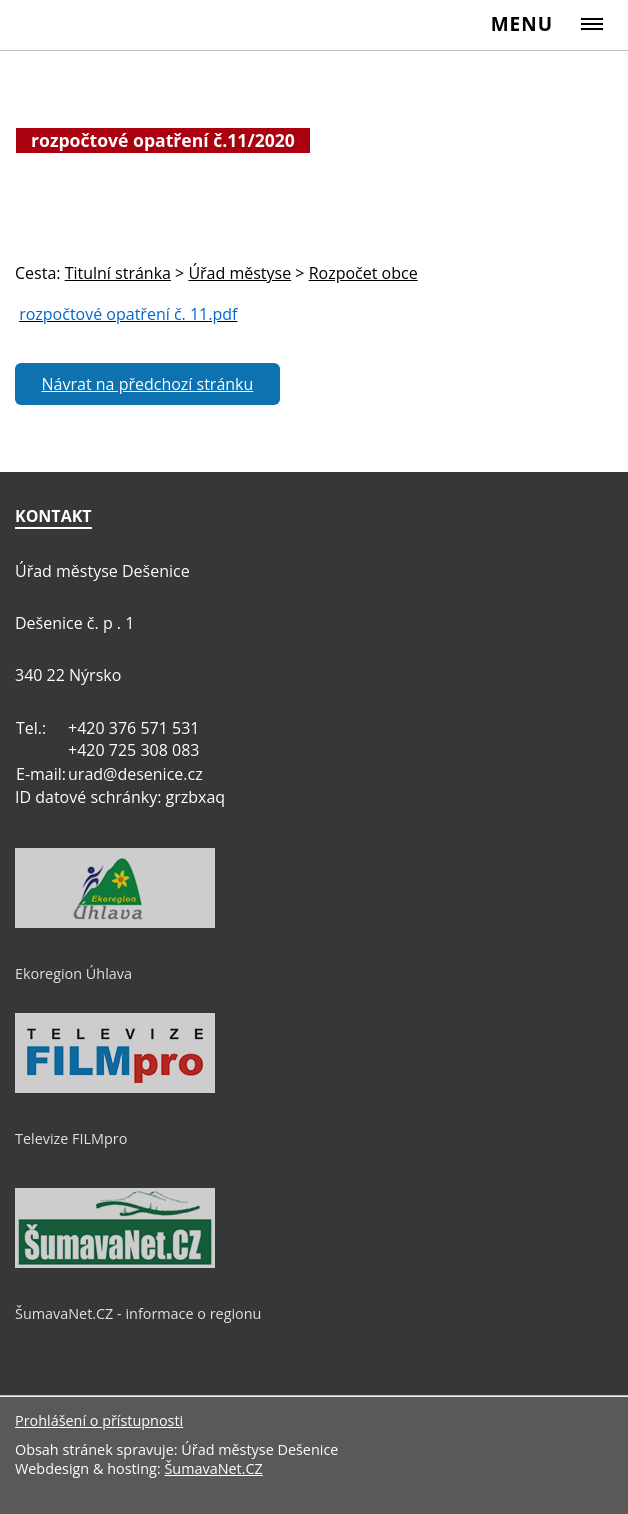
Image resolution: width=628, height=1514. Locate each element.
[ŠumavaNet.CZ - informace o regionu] (115, 1263)
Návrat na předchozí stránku (148, 384)
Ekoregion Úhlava (73, 973)
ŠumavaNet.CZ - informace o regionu (138, 1313)
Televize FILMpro (71, 1138)
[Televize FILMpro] (115, 1088)
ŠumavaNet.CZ (213, 1468)
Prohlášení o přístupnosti (99, 1420)
